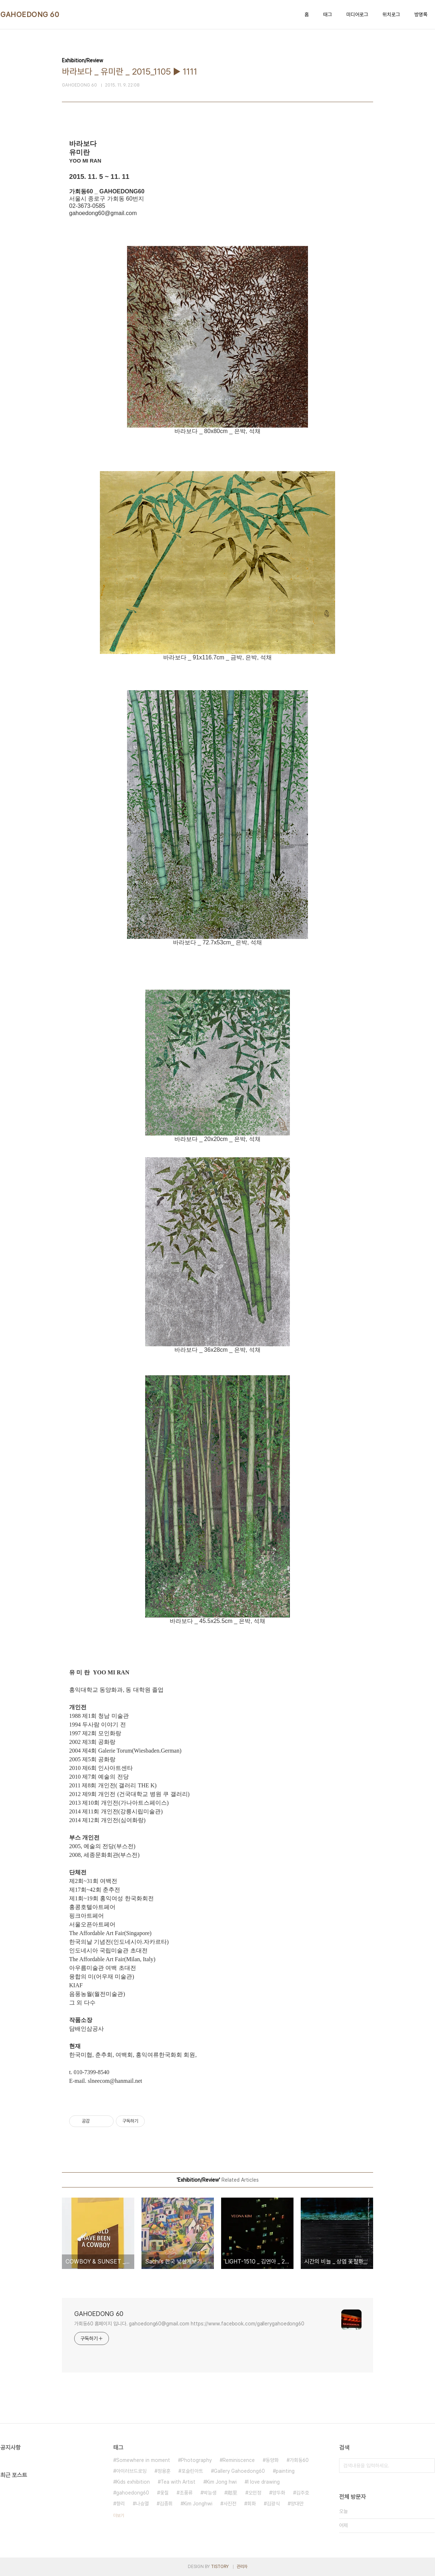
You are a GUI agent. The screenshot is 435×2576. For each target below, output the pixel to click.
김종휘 (166, 2503)
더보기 (118, 2515)
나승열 (142, 2503)
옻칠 (164, 2493)
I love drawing (264, 2482)
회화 (251, 2503)
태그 (327, 14)
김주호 (302, 2493)
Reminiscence (239, 2460)
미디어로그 (357, 14)
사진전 (229, 2503)
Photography (196, 2460)
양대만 (297, 2503)
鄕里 (232, 2493)
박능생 (209, 2493)
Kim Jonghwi (197, 2503)
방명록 (420, 14)
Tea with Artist (178, 2482)
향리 (120, 2503)
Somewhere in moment (143, 2460)
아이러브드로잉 (131, 2471)
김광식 (273, 2503)
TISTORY (220, 2566)
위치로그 (391, 14)
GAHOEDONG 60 (29, 14)
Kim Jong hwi (221, 2482)
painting (285, 2471)
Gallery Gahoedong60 (239, 2471)
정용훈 (163, 2471)
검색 (427, 2465)
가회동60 (299, 2460)
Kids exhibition (133, 2482)
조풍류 (186, 2493)
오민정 (254, 2493)
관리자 (242, 2566)
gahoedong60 (132, 2493)
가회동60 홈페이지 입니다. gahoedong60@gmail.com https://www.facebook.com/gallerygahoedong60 (189, 2324)
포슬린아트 (192, 2471)
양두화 (278, 2493)
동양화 (272, 2460)
